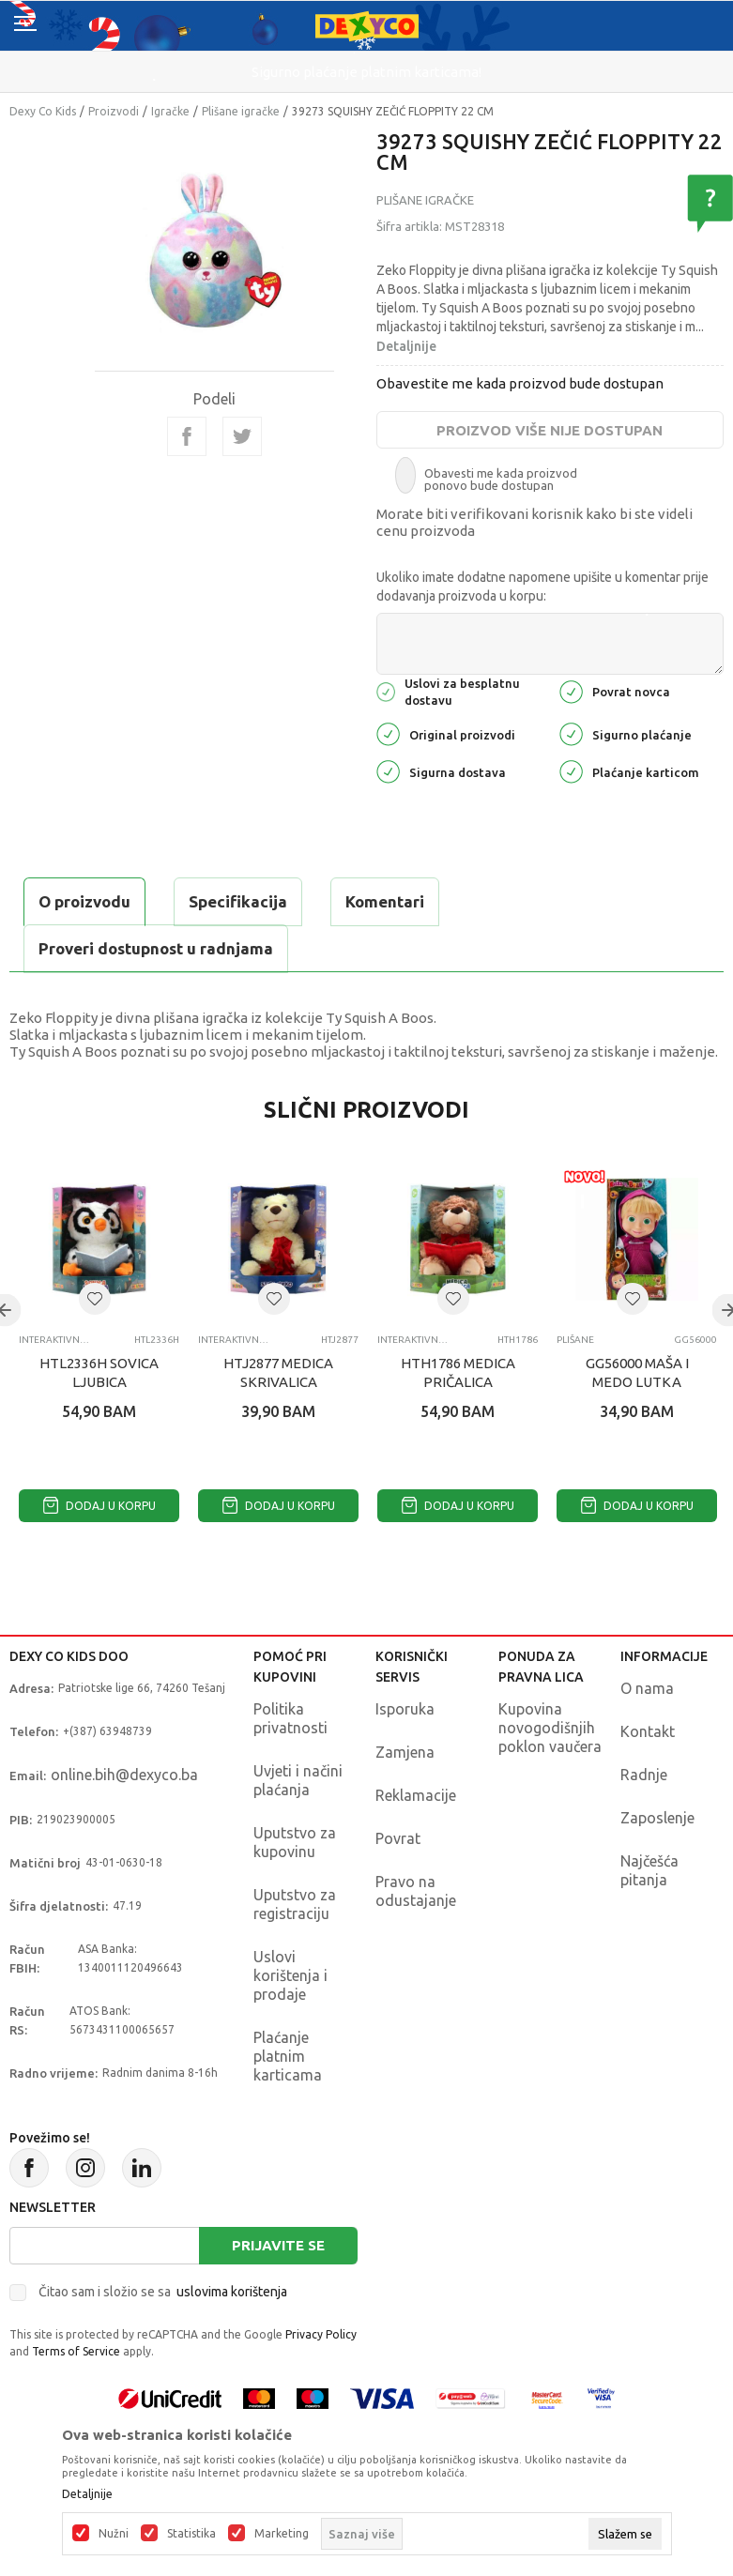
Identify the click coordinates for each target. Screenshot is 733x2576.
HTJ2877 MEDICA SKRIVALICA (278, 1372)
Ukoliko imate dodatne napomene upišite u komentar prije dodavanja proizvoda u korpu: (542, 586)
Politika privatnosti (290, 1718)
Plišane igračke (241, 111)
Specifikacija (238, 901)
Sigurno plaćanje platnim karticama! (366, 72)
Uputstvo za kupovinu (294, 1842)
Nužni (114, 2533)
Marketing (281, 2533)
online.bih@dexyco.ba (124, 1774)
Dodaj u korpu (99, 1506)
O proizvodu (84, 901)
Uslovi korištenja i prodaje (290, 1975)
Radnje (643, 1774)
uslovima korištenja (231, 2291)
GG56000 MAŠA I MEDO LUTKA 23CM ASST (637, 1382)
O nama (647, 1688)
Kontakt (647, 1731)
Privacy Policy (321, 2334)
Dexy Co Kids (42, 111)
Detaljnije (406, 346)
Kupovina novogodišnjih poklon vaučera (550, 1727)
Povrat (397, 1838)
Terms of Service (76, 2351)
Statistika (191, 2533)
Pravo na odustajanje (415, 1891)
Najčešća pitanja (649, 1870)
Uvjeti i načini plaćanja (298, 1780)
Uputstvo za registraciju (294, 1904)
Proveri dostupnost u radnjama (155, 948)
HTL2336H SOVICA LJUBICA (99, 1372)
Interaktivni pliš (54, 1339)
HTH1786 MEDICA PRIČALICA (458, 1372)
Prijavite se (278, 2245)
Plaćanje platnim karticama (287, 2056)
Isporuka (405, 1708)
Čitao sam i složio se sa (162, 2291)
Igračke (170, 111)
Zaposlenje (657, 1817)
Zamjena (405, 1752)
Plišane (575, 1339)
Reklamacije (415, 1795)
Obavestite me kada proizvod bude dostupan (520, 383)
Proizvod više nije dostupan (549, 430)
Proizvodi (113, 111)
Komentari (384, 901)
